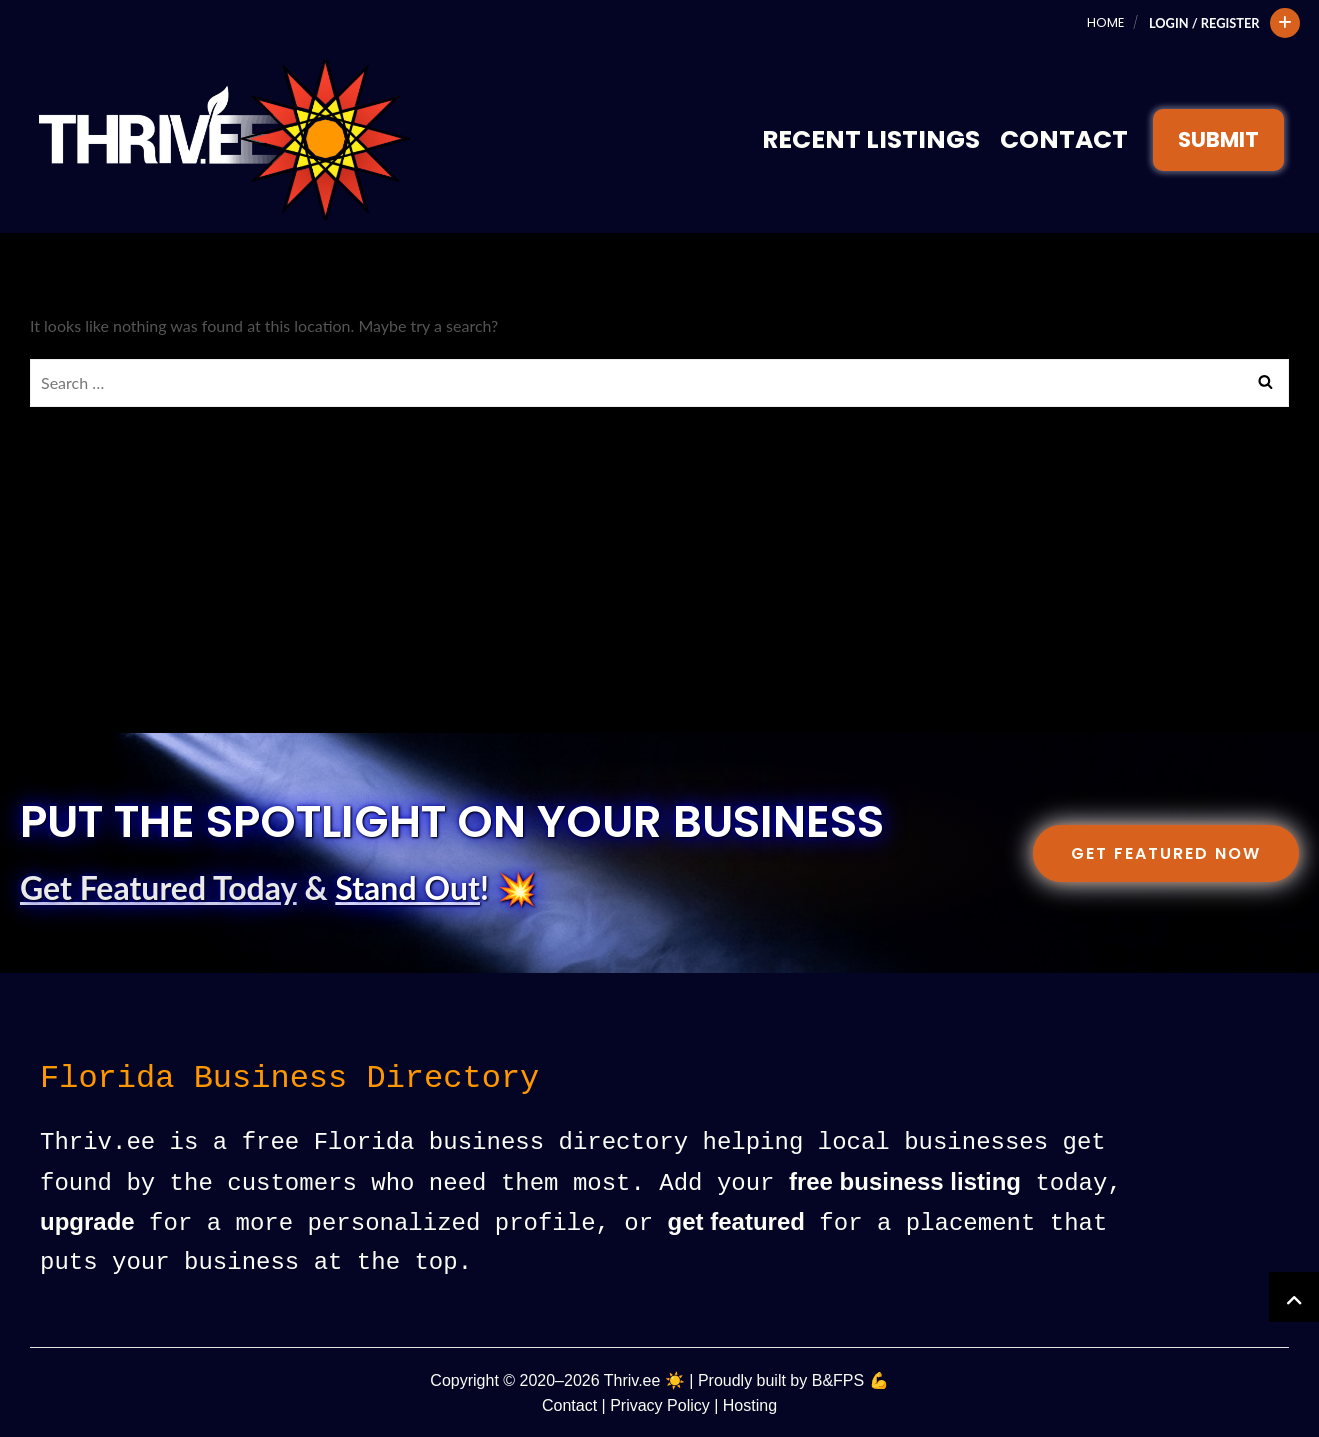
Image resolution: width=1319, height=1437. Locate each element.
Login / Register (1204, 23)
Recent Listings (871, 139)
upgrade (87, 1221)
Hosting (750, 1403)
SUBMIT (1218, 139)
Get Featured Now (1166, 853)
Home (1105, 22)
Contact (1064, 139)
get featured (736, 1221)
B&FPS (838, 1378)
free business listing (905, 1182)
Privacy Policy (660, 1403)
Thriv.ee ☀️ (644, 1378)
